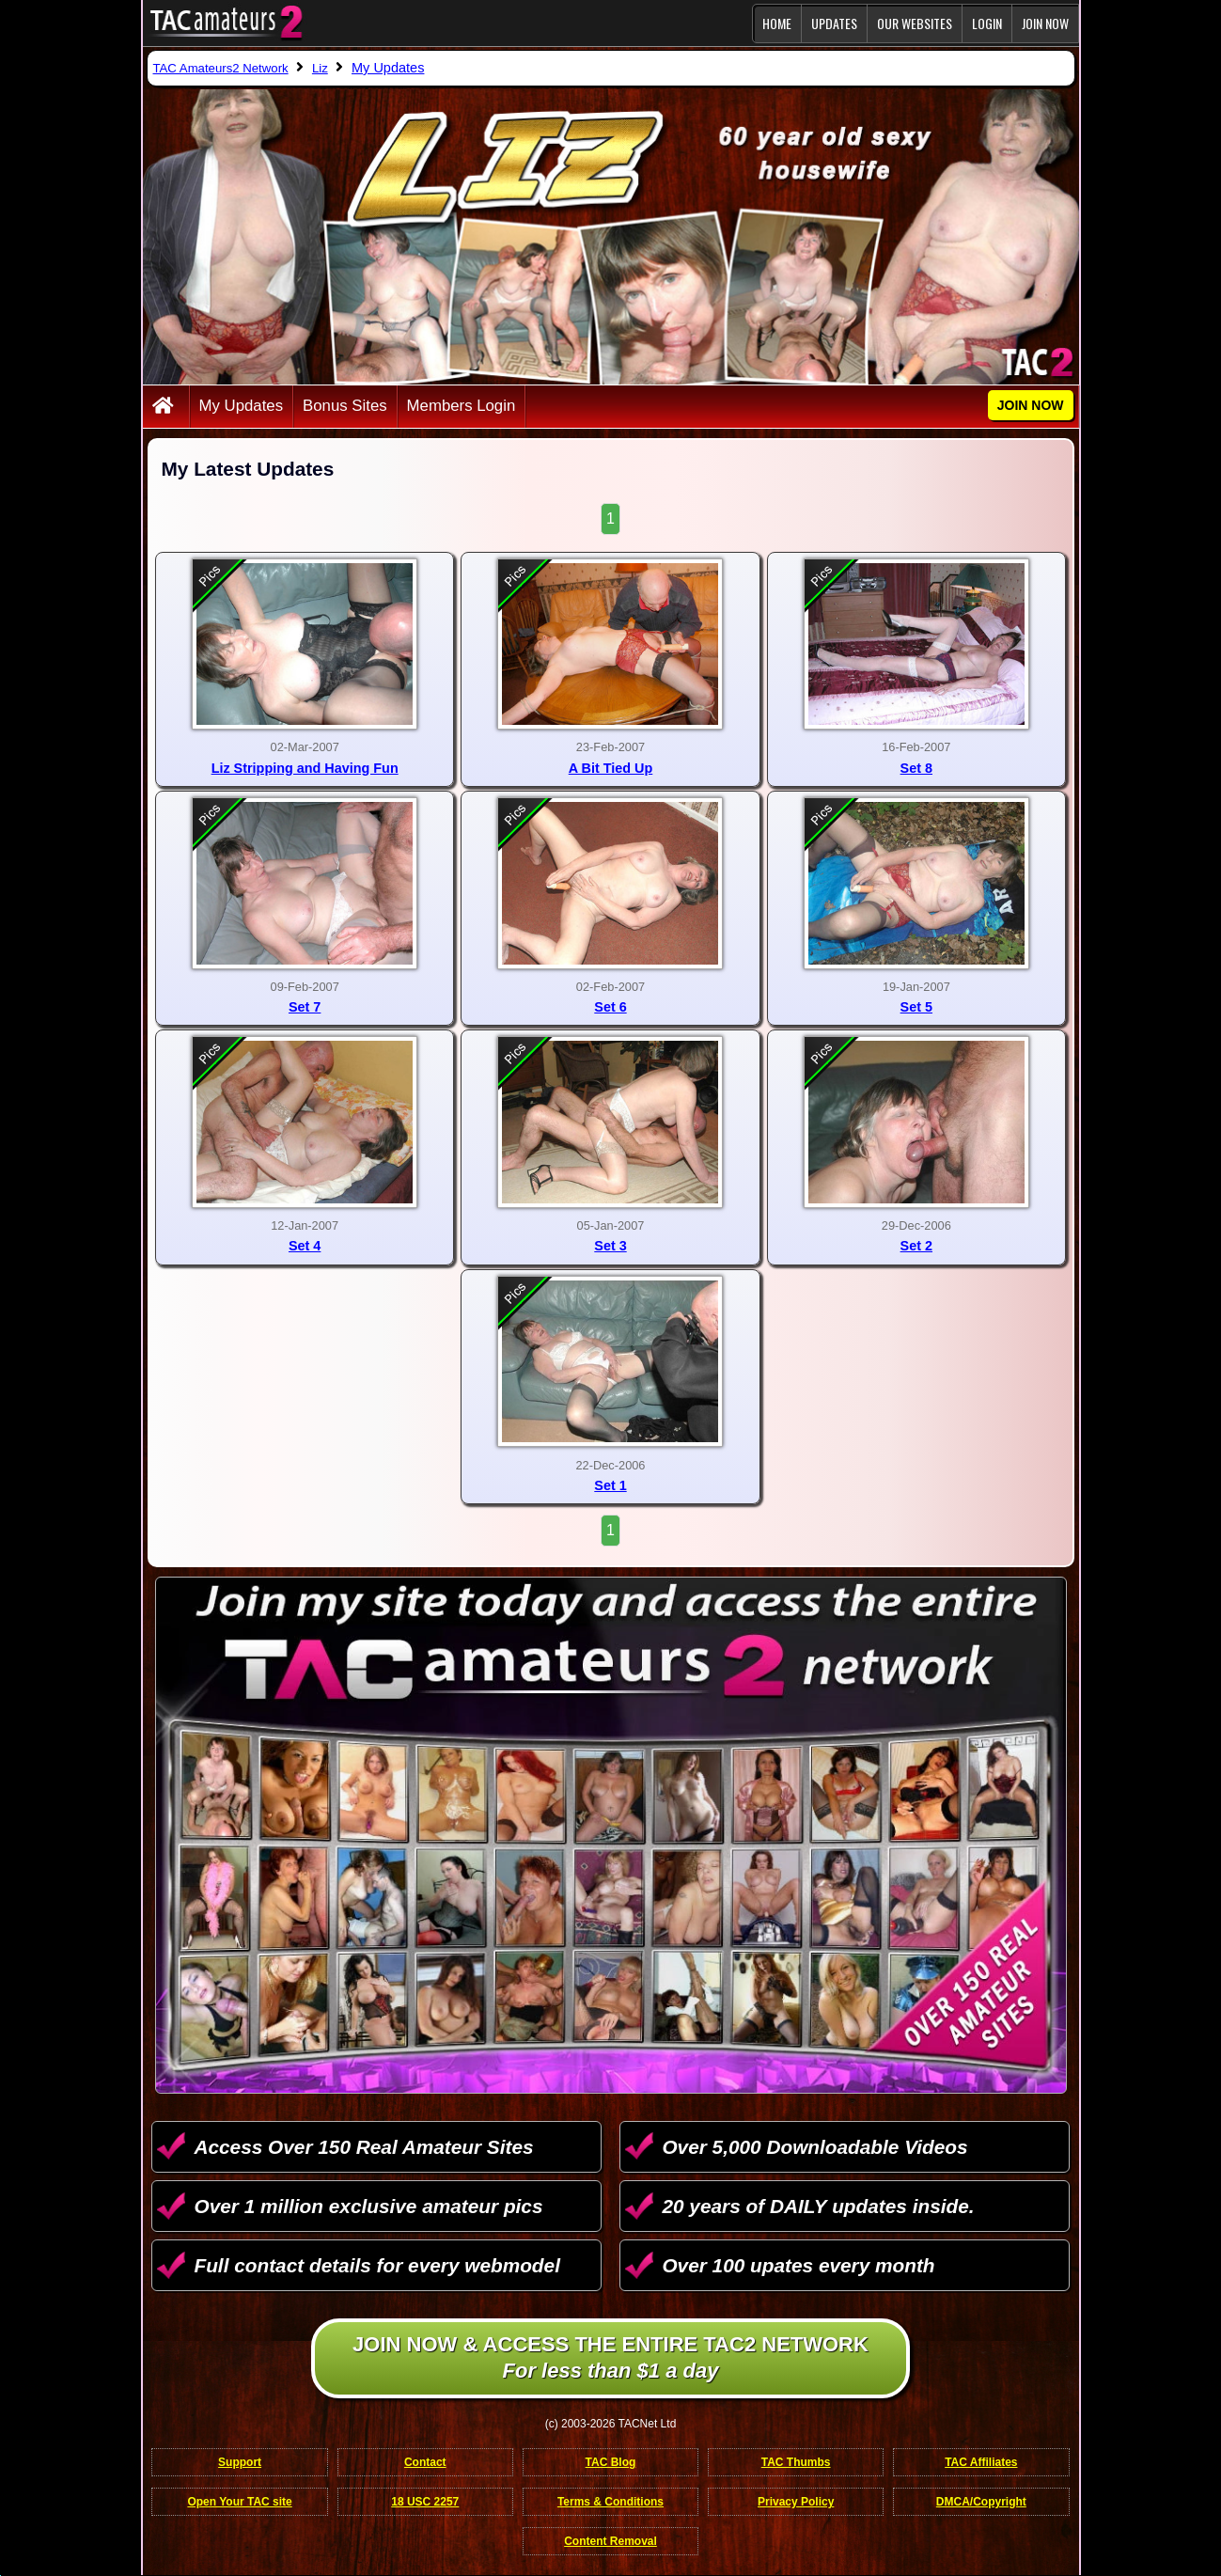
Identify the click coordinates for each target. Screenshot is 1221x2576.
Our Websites (914, 23)
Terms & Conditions (610, 2501)
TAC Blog (611, 2462)
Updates (834, 23)
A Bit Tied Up (611, 768)
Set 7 (305, 1006)
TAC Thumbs (796, 2462)
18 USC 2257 (425, 2501)
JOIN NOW (1045, 23)
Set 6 (610, 1006)
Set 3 (610, 1245)
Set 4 (305, 1245)
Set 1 (610, 1485)
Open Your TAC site (239, 2501)
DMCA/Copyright (981, 2501)
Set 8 (916, 768)
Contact (425, 2462)
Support (239, 2462)
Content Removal (610, 2541)
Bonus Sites (345, 406)
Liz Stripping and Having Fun (305, 768)
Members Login (461, 406)
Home (776, 23)
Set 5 (916, 1006)
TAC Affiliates (981, 2462)
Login (987, 23)
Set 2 (916, 1245)
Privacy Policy (796, 2501)
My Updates (241, 406)
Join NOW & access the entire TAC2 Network (610, 2359)
